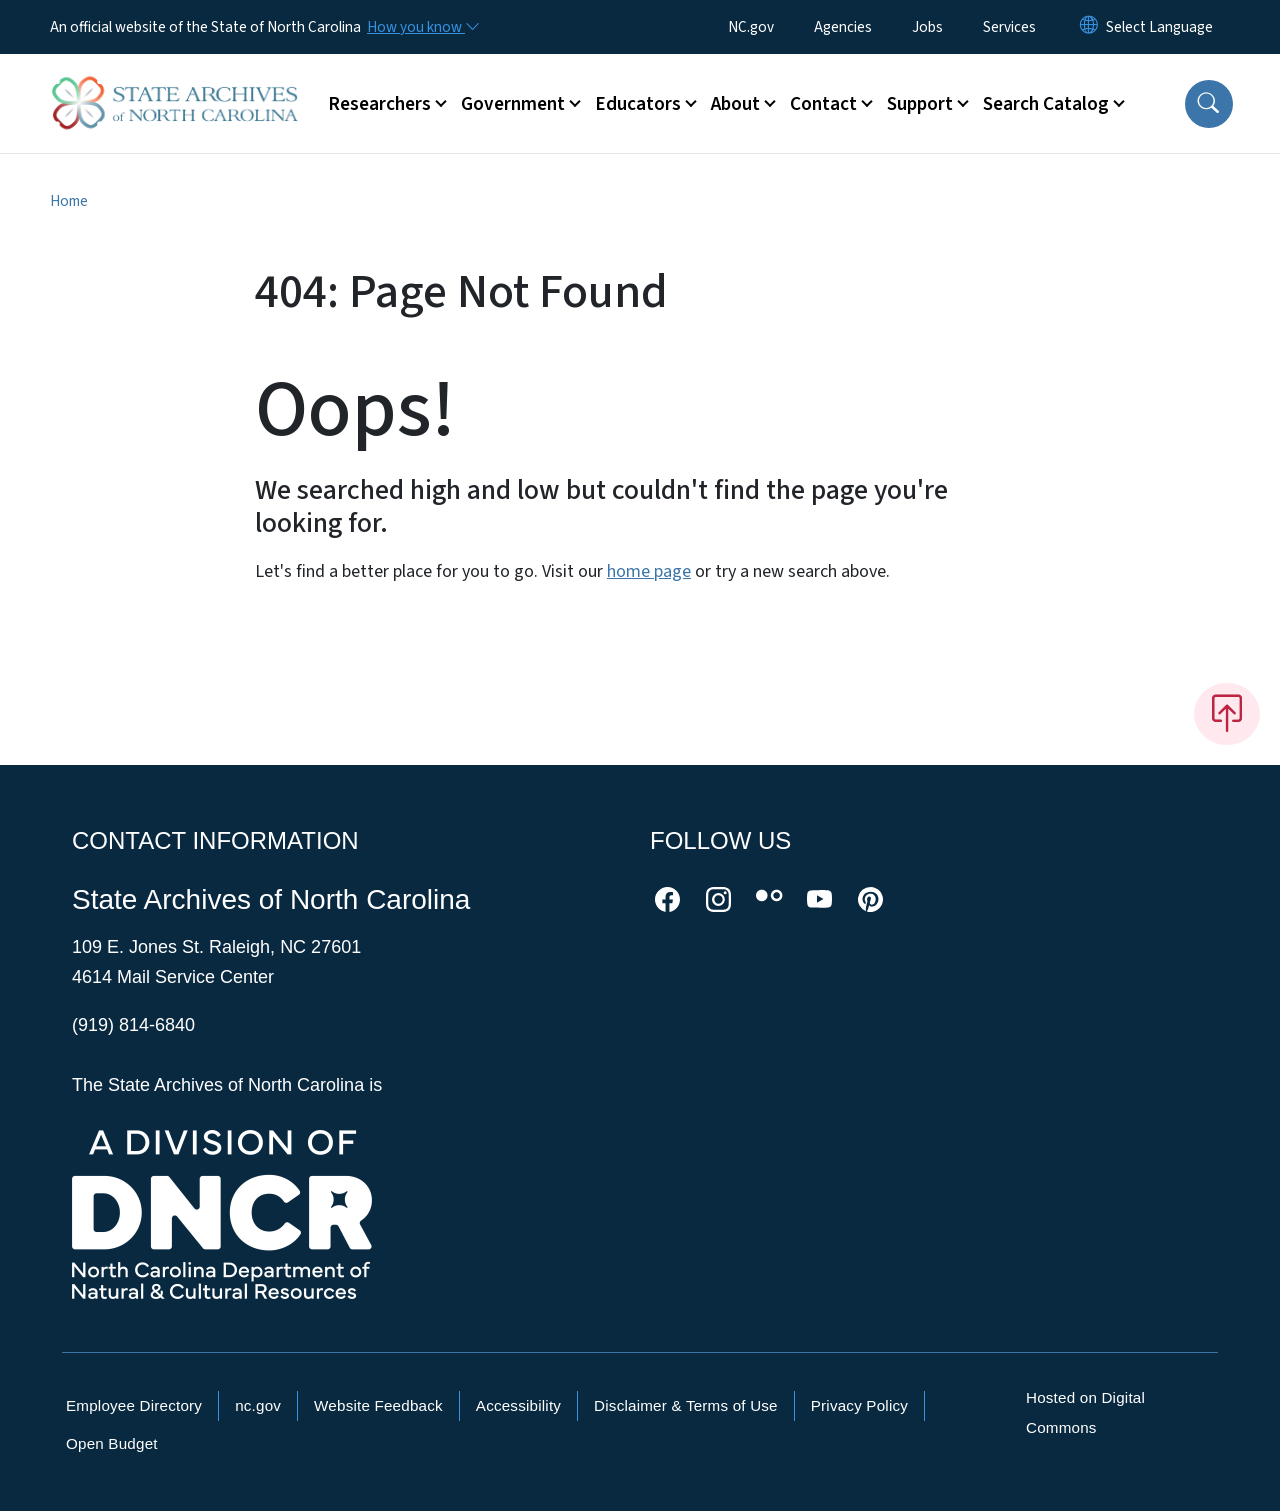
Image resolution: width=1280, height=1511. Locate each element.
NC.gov (751, 27)
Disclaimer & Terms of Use (686, 1405)
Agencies (843, 27)
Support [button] (920, 104)
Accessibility (518, 1405)
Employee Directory (134, 1405)
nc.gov (258, 1405)
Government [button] (513, 104)
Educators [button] (638, 104)
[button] (1209, 104)
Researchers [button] (379, 104)
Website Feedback (378, 1405)
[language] (1159, 27)
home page (649, 571)
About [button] (735, 104)
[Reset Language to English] (1089, 27)
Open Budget (112, 1443)
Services (1009, 27)
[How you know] (422, 27)
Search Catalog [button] (1046, 104)
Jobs (927, 27)
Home (69, 201)
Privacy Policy (859, 1405)
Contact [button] (823, 104)
